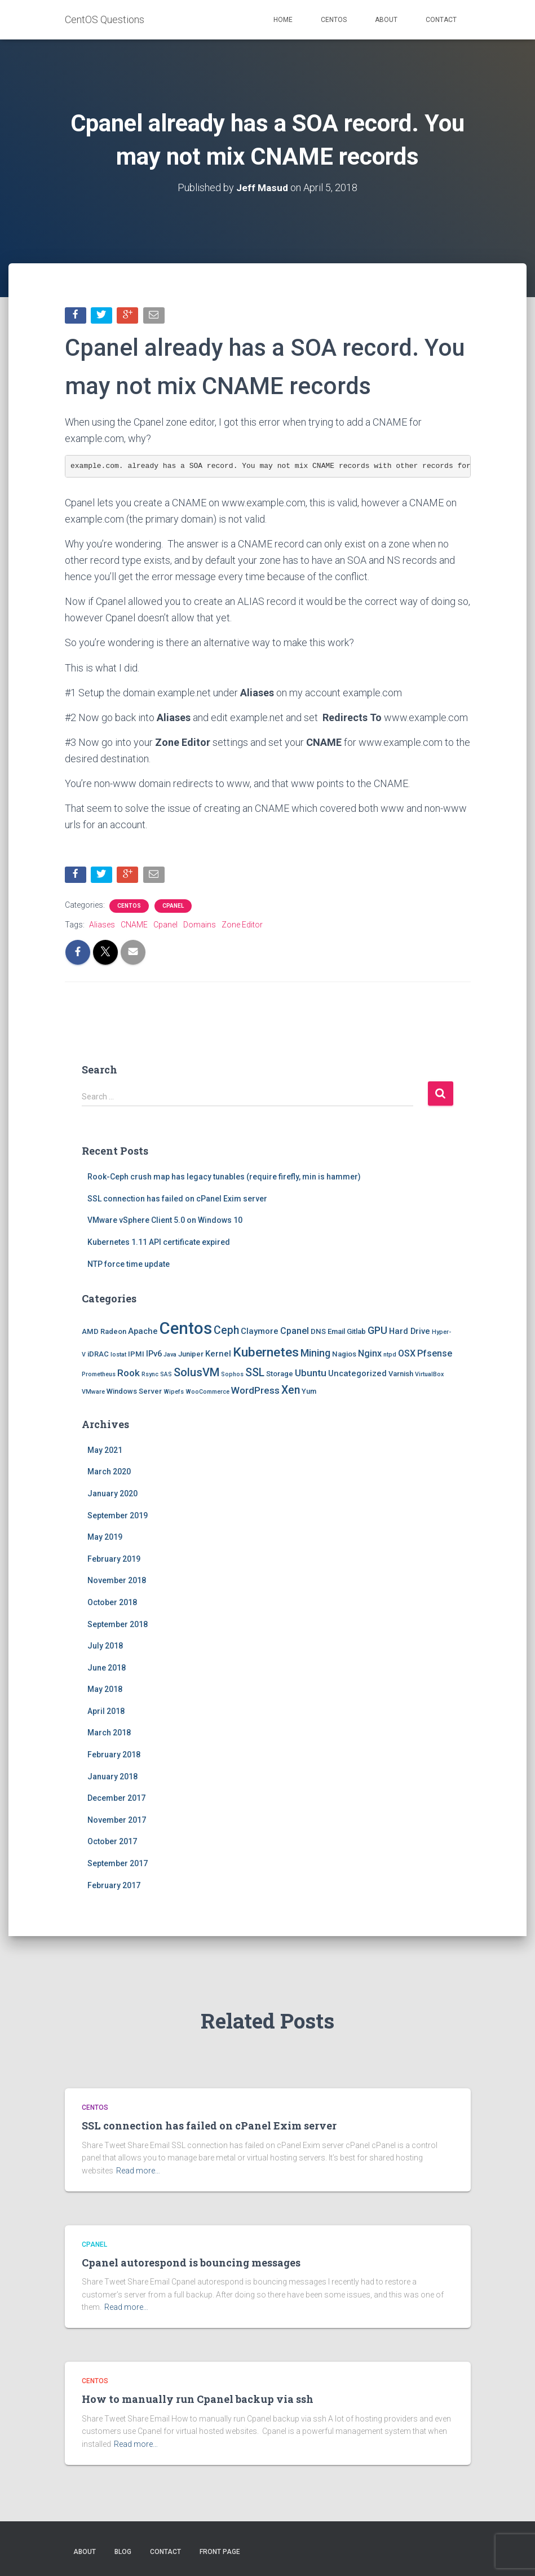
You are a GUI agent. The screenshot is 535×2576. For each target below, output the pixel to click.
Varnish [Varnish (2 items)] (400, 1375)
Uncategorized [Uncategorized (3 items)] (357, 1374)
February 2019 (113, 1560)
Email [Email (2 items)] (336, 1333)
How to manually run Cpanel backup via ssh (197, 2399)
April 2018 (106, 1712)
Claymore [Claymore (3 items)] (259, 1333)
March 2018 (109, 1734)
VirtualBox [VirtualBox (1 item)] (429, 1375)
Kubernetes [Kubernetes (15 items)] (266, 1353)
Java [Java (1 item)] (169, 1355)
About (386, 20)
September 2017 (117, 1865)
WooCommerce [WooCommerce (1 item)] (207, 1393)
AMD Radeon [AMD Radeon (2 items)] (104, 1333)
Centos (334, 20)
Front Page (220, 2552)
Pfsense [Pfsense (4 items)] (434, 1354)
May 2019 (104, 1538)
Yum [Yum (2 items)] (309, 1393)
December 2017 (116, 1799)
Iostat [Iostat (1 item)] (118, 1355)
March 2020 (109, 1473)
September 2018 (117, 1625)
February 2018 (113, 1756)
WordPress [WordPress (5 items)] (255, 1392)
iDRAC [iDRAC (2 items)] (98, 1355)
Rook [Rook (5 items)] (128, 1374)
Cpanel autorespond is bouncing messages (191, 2262)
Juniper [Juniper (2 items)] (191, 1355)
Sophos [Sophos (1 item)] (232, 1375)
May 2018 (104, 1690)
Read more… (138, 2170)
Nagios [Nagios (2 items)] (344, 1355)
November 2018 (116, 1582)
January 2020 (112, 1495)
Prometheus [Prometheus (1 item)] (99, 1375)
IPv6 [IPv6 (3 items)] (154, 1355)
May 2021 (104, 1451)
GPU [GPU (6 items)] (377, 1332)
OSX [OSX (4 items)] (406, 1354)
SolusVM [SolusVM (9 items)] (196, 1373)
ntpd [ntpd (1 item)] (389, 1355)
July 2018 (105, 1647)
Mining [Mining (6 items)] (315, 1354)
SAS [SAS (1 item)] (166, 1375)
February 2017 (113, 1886)
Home (283, 20)
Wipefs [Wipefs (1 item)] (173, 1393)
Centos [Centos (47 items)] (186, 1330)
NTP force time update (128, 1265)
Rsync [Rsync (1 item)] (150, 1375)
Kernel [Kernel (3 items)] (218, 1355)
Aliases (102, 925)
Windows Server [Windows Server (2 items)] (134, 1393)
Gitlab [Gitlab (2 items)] (356, 1333)
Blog (122, 2552)
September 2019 (117, 1516)
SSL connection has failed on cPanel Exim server (177, 1199)
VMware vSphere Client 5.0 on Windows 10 (164, 1221)
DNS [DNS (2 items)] (318, 1333)
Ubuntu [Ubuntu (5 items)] (310, 1374)
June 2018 (106, 1668)
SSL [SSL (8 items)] (254, 1373)
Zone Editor (242, 925)
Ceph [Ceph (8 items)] (226, 1331)
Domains (199, 925)
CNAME (134, 925)
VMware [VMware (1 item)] (93, 1393)
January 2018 (112, 1777)
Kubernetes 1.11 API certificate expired (158, 1243)
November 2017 (116, 1821)
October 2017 (112, 1843)
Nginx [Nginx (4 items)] (370, 1354)
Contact (441, 20)
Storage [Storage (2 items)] (279, 1375)
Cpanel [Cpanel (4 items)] (294, 1332)
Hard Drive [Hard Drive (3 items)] (409, 1333)
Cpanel (173, 907)
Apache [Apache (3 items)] (143, 1333)
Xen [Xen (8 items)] (290, 1391)
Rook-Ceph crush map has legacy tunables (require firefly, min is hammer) (224, 1178)
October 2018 (112, 1603)
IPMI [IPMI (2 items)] (136, 1355)
